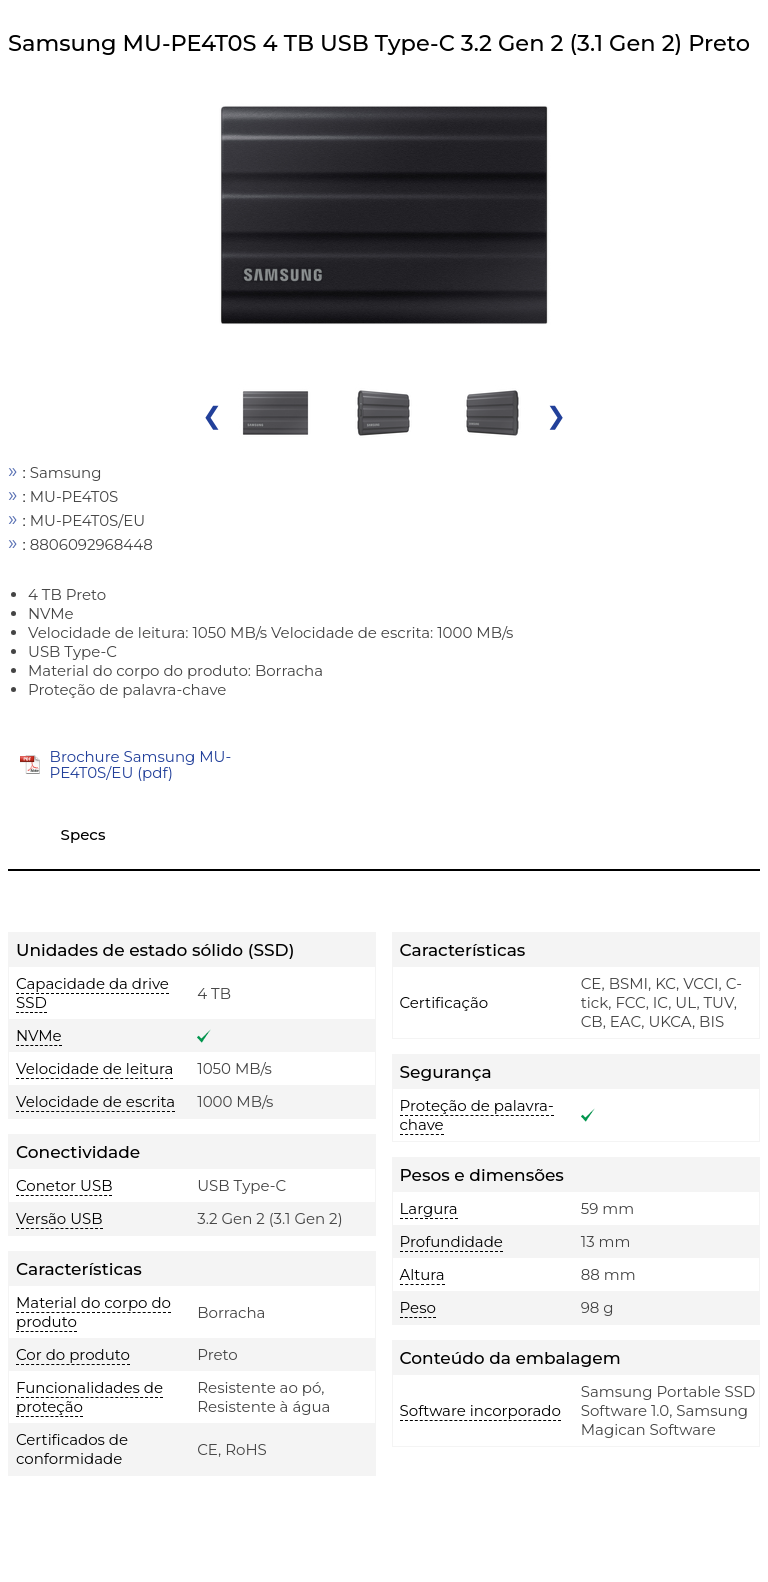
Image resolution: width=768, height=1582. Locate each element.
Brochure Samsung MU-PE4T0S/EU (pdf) (141, 764)
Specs (83, 834)
